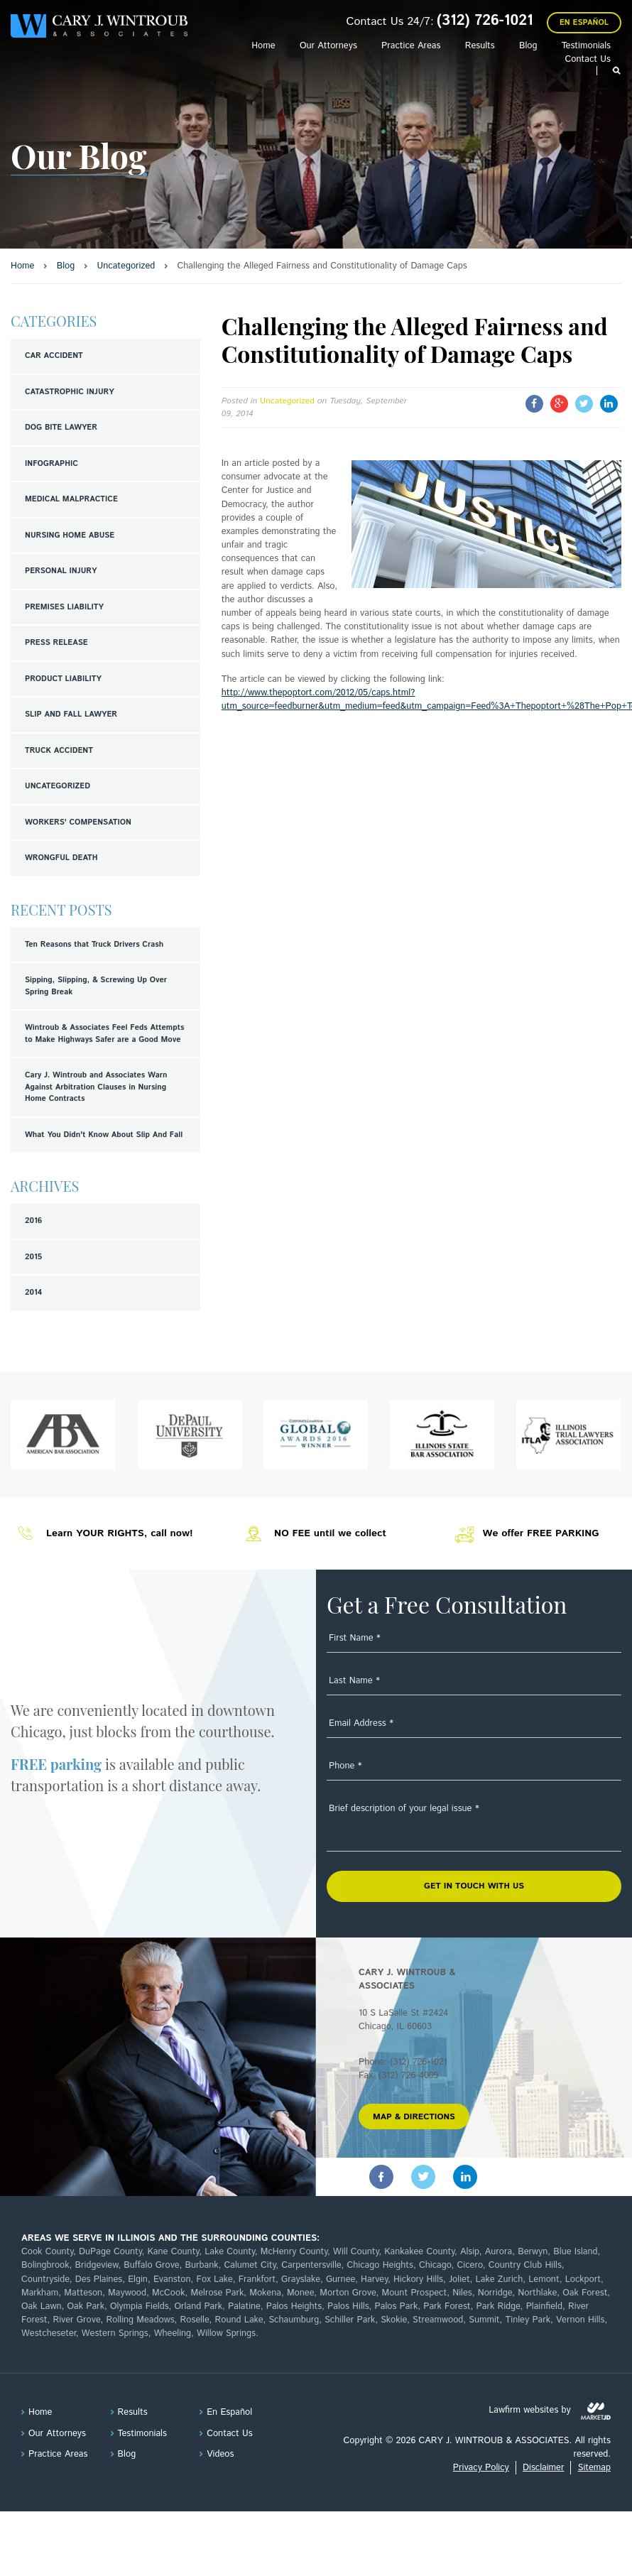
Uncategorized (57, 786)
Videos (220, 2454)
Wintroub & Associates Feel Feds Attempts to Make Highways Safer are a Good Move (104, 1033)
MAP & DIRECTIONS (414, 2117)
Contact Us (588, 59)
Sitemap (594, 2467)
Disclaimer (543, 2467)
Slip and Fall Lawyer (71, 714)
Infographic (51, 463)
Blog (528, 46)
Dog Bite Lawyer (61, 427)
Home (263, 46)
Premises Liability (64, 607)
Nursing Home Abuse (69, 535)
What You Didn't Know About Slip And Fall (103, 1135)
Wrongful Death (61, 858)
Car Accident (54, 356)
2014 (33, 1292)
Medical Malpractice (71, 499)
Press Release (56, 642)
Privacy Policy (481, 2467)
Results (480, 46)
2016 (33, 1221)
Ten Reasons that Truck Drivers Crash (94, 944)
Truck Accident (59, 750)
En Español (584, 22)
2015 (33, 1257)
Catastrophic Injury (69, 392)
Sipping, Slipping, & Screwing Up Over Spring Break (96, 986)
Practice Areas (410, 46)
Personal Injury (61, 571)
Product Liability (63, 679)
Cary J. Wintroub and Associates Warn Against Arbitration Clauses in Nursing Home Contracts (96, 1087)
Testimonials (586, 46)
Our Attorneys (328, 46)
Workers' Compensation (78, 822)
